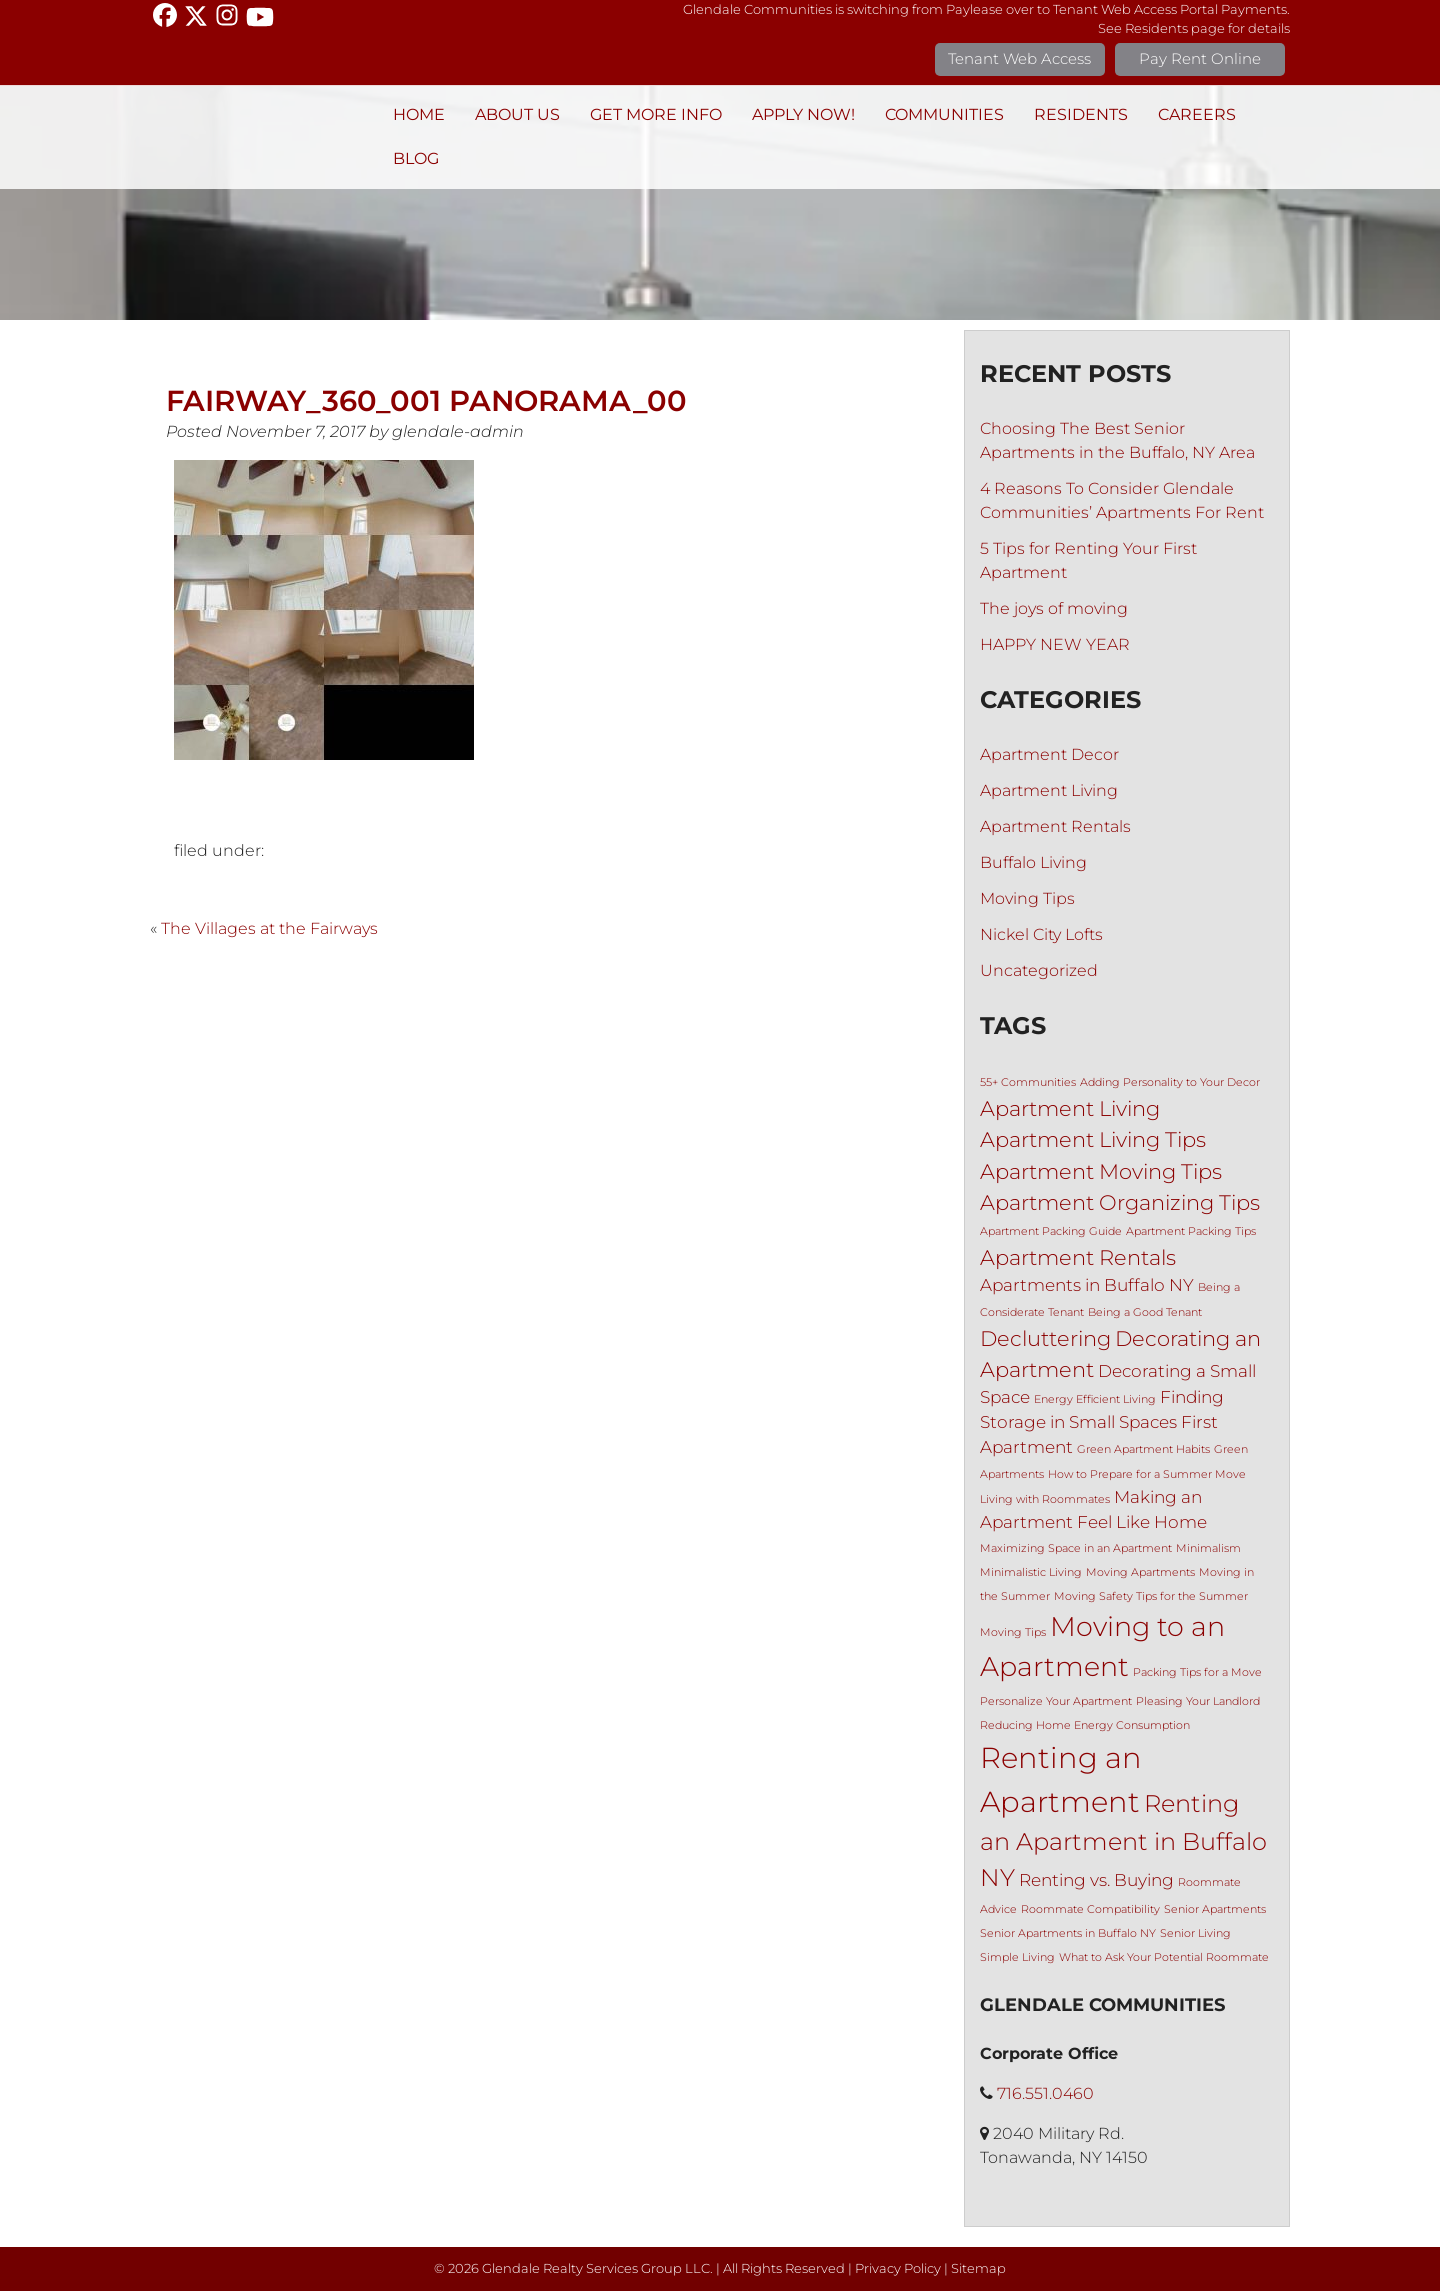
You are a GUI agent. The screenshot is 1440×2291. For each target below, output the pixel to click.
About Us (517, 114)
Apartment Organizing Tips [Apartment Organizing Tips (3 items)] (1120, 1202)
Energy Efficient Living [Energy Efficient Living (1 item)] (1095, 1399)
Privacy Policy (898, 2268)
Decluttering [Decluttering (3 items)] (1045, 1338)
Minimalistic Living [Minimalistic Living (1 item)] (1031, 1572)
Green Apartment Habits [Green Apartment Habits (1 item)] (1143, 1449)
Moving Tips (1027, 898)
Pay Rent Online (1200, 58)
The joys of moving (1054, 608)
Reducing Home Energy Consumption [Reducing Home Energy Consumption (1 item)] (1085, 1725)
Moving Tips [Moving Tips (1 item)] (1013, 1632)
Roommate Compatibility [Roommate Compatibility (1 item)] (1090, 1909)
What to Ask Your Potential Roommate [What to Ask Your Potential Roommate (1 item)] (1164, 1957)
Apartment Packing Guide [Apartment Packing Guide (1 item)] (1051, 1231)
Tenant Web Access (1019, 58)
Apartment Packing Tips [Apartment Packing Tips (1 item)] (1191, 1231)
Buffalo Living (1033, 862)
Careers (1197, 114)
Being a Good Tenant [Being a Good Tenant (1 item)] (1145, 1312)
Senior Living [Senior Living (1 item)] (1195, 1933)
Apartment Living (1049, 790)
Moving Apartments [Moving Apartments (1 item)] (1140, 1572)
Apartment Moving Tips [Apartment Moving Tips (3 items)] (1101, 1171)
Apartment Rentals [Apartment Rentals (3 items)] (1078, 1257)
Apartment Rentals (1055, 826)
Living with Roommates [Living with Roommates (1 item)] (1045, 1499)
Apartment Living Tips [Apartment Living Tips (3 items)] (1093, 1139)
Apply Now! (803, 114)
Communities (944, 114)
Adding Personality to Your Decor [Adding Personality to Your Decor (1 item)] (1170, 1082)
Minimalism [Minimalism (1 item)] (1208, 1548)
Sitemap (978, 2268)
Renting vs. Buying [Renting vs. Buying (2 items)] (1096, 1880)
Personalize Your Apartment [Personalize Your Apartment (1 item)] (1056, 1701)
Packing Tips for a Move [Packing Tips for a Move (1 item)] (1197, 1672)
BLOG (416, 158)
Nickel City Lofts (1041, 934)
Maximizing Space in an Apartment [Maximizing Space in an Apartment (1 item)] (1076, 1548)
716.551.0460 (1045, 2093)
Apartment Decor (1049, 754)
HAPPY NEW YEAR (1055, 644)
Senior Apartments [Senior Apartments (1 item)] (1215, 1909)
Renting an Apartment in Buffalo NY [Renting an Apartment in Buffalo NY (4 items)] (1123, 1840)
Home (419, 114)
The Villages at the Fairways (269, 928)
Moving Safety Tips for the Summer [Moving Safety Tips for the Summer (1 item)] (1151, 1596)
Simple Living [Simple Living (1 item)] (1017, 1957)
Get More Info (656, 114)
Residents (1081, 114)
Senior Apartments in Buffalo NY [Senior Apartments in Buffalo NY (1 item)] (1068, 1933)
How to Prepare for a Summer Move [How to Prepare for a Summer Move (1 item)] (1147, 1474)
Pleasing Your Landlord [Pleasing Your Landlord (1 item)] (1198, 1701)
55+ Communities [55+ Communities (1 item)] (1028, 1082)
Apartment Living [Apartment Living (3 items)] (1070, 1108)
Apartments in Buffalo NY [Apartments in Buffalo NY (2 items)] (1087, 1285)
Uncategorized (1039, 970)
